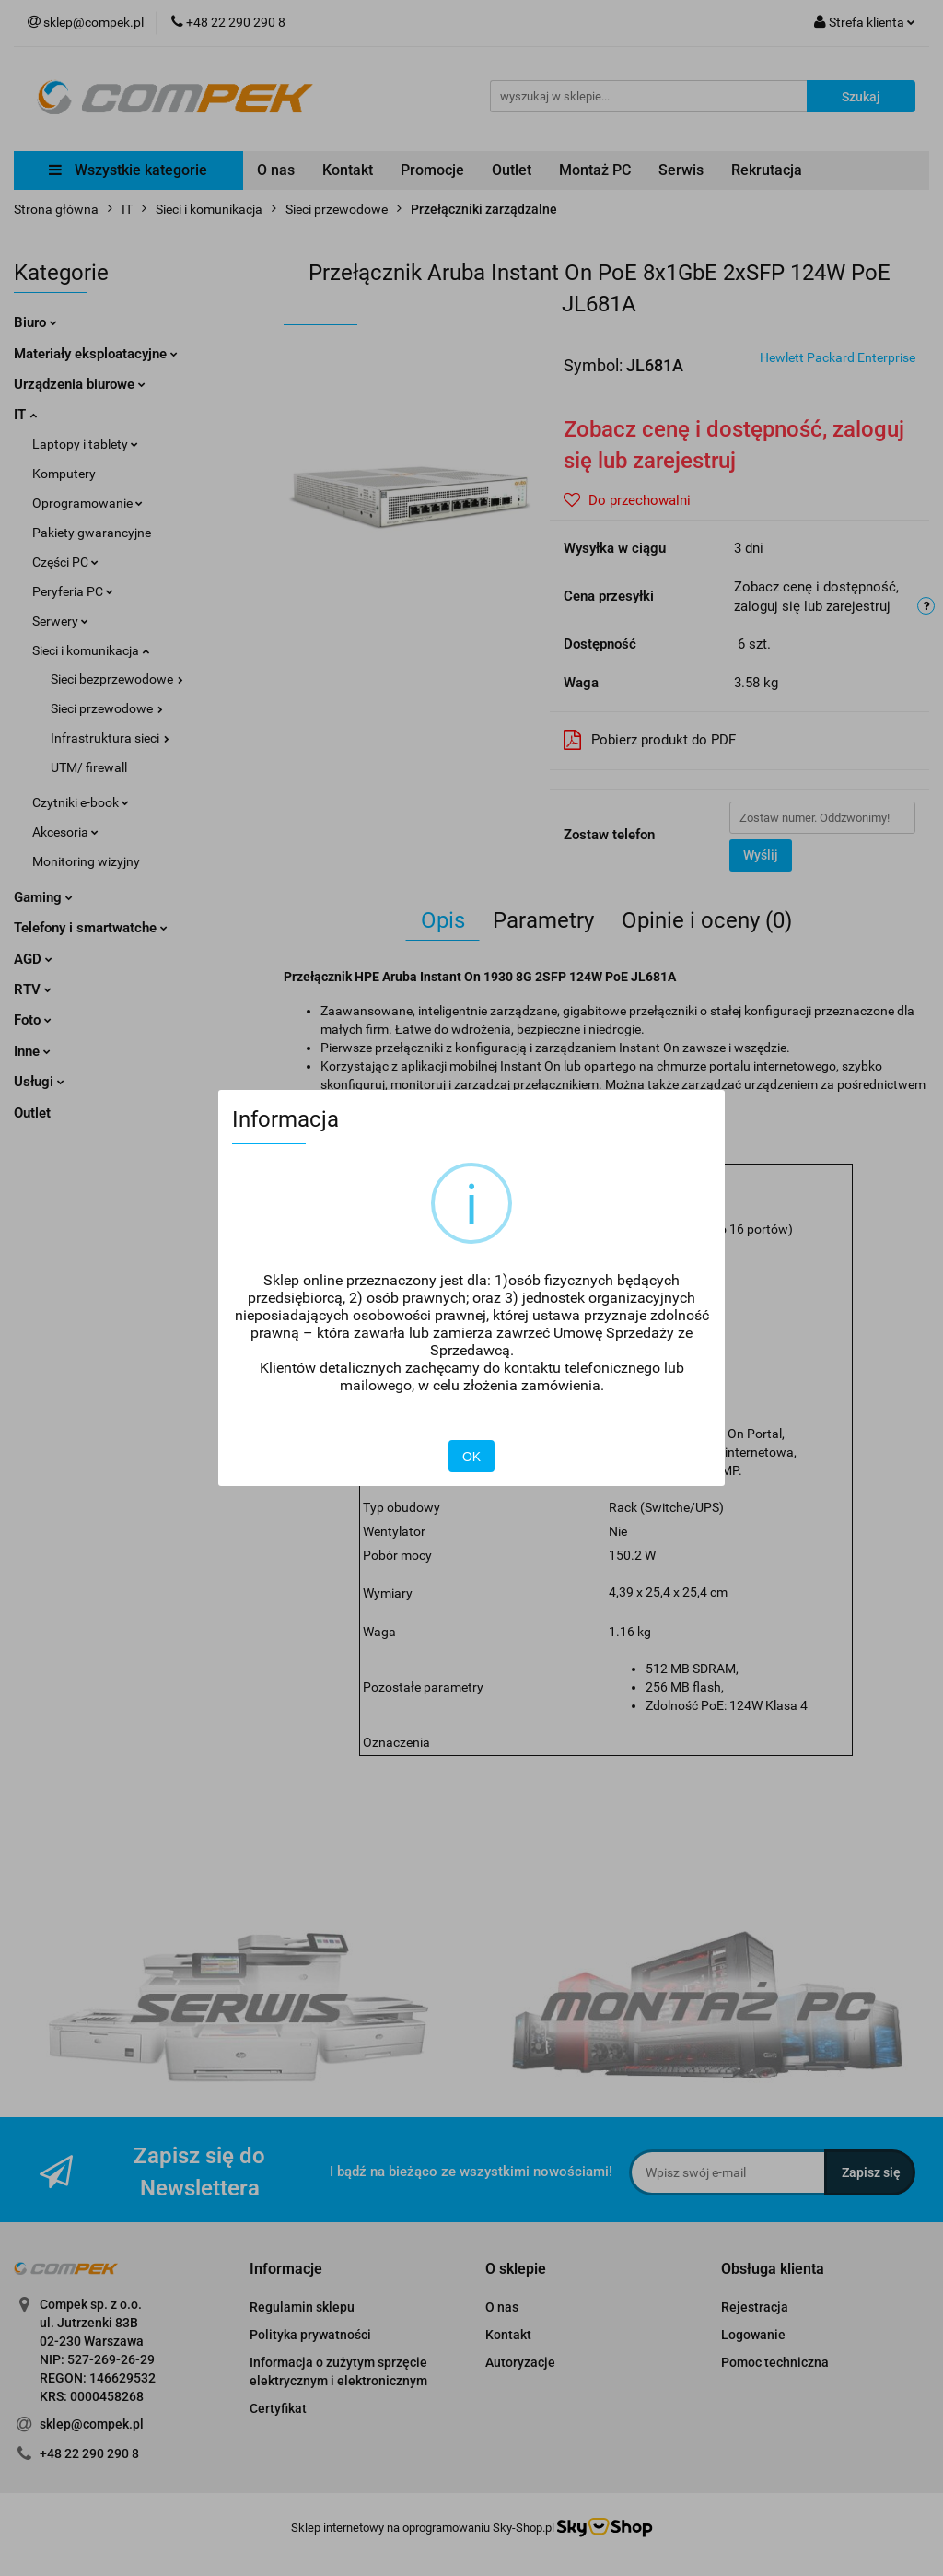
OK (471, 1456)
